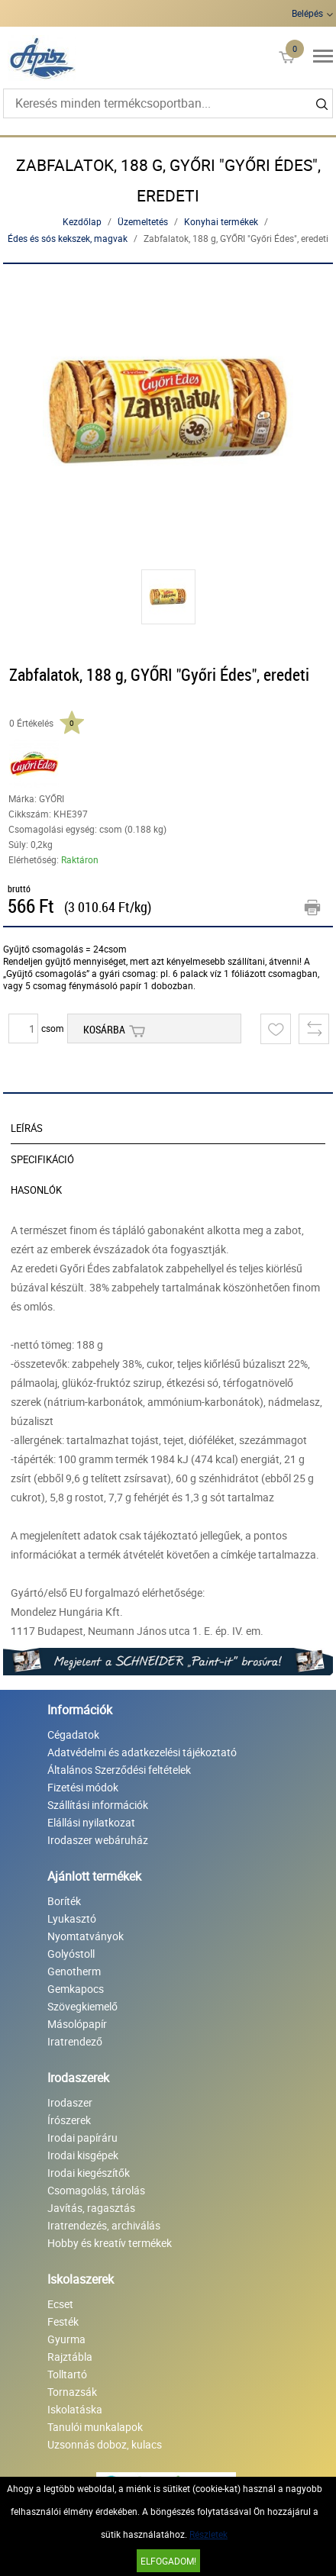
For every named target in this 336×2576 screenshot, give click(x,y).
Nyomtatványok (85, 1936)
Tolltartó (67, 2374)
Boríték (64, 1901)
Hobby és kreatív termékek (109, 2243)
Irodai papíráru (82, 2137)
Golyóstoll (71, 1953)
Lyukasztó (71, 1918)
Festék (63, 2321)
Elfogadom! (168, 2561)
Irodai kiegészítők (88, 2172)
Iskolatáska (74, 2409)
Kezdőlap (82, 221)
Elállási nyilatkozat (91, 1822)
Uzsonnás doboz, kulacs (104, 2444)
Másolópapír (77, 2024)
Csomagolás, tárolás (96, 2190)
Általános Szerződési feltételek (119, 1769)
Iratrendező (74, 2041)
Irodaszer (69, 2102)
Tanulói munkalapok (95, 2427)
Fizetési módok (82, 1787)
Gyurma (66, 2339)
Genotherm (74, 1971)
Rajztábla (69, 2356)
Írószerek (69, 2120)
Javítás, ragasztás (91, 2207)
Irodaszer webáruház (97, 1840)
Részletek (208, 2534)
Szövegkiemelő (82, 2006)
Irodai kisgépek (82, 2155)
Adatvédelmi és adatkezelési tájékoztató (142, 1752)
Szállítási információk (97, 1804)
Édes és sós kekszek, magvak (68, 238)
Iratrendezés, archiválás (103, 2225)
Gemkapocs (75, 1988)
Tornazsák (72, 2391)
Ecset (60, 2304)
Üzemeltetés (143, 221)
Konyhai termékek (221, 221)
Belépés (307, 13)
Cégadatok (73, 1734)
